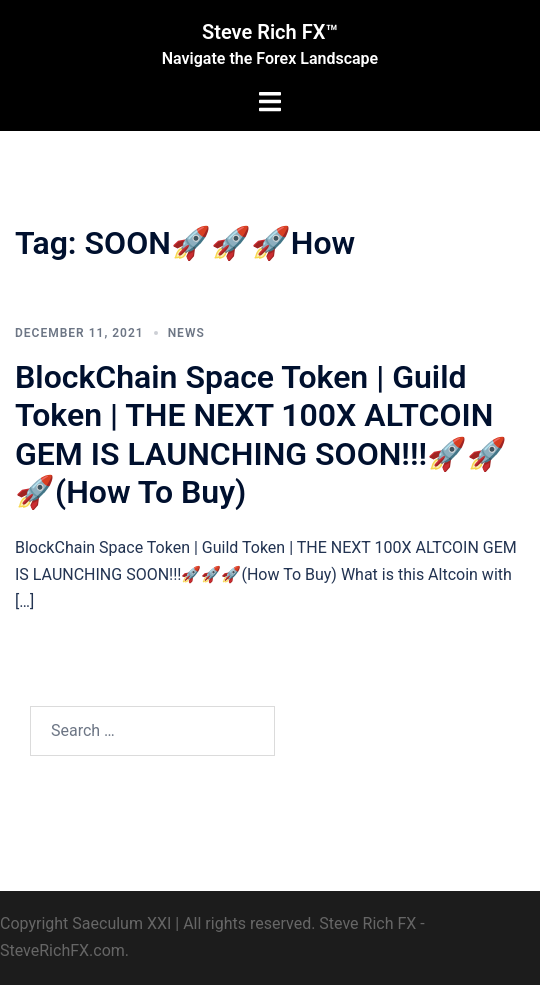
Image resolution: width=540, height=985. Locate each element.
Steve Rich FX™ (270, 32)
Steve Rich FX (367, 923)
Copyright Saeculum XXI (85, 923)
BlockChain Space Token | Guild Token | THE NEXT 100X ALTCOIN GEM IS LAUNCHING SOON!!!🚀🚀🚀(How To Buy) (261, 434)
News (186, 333)
